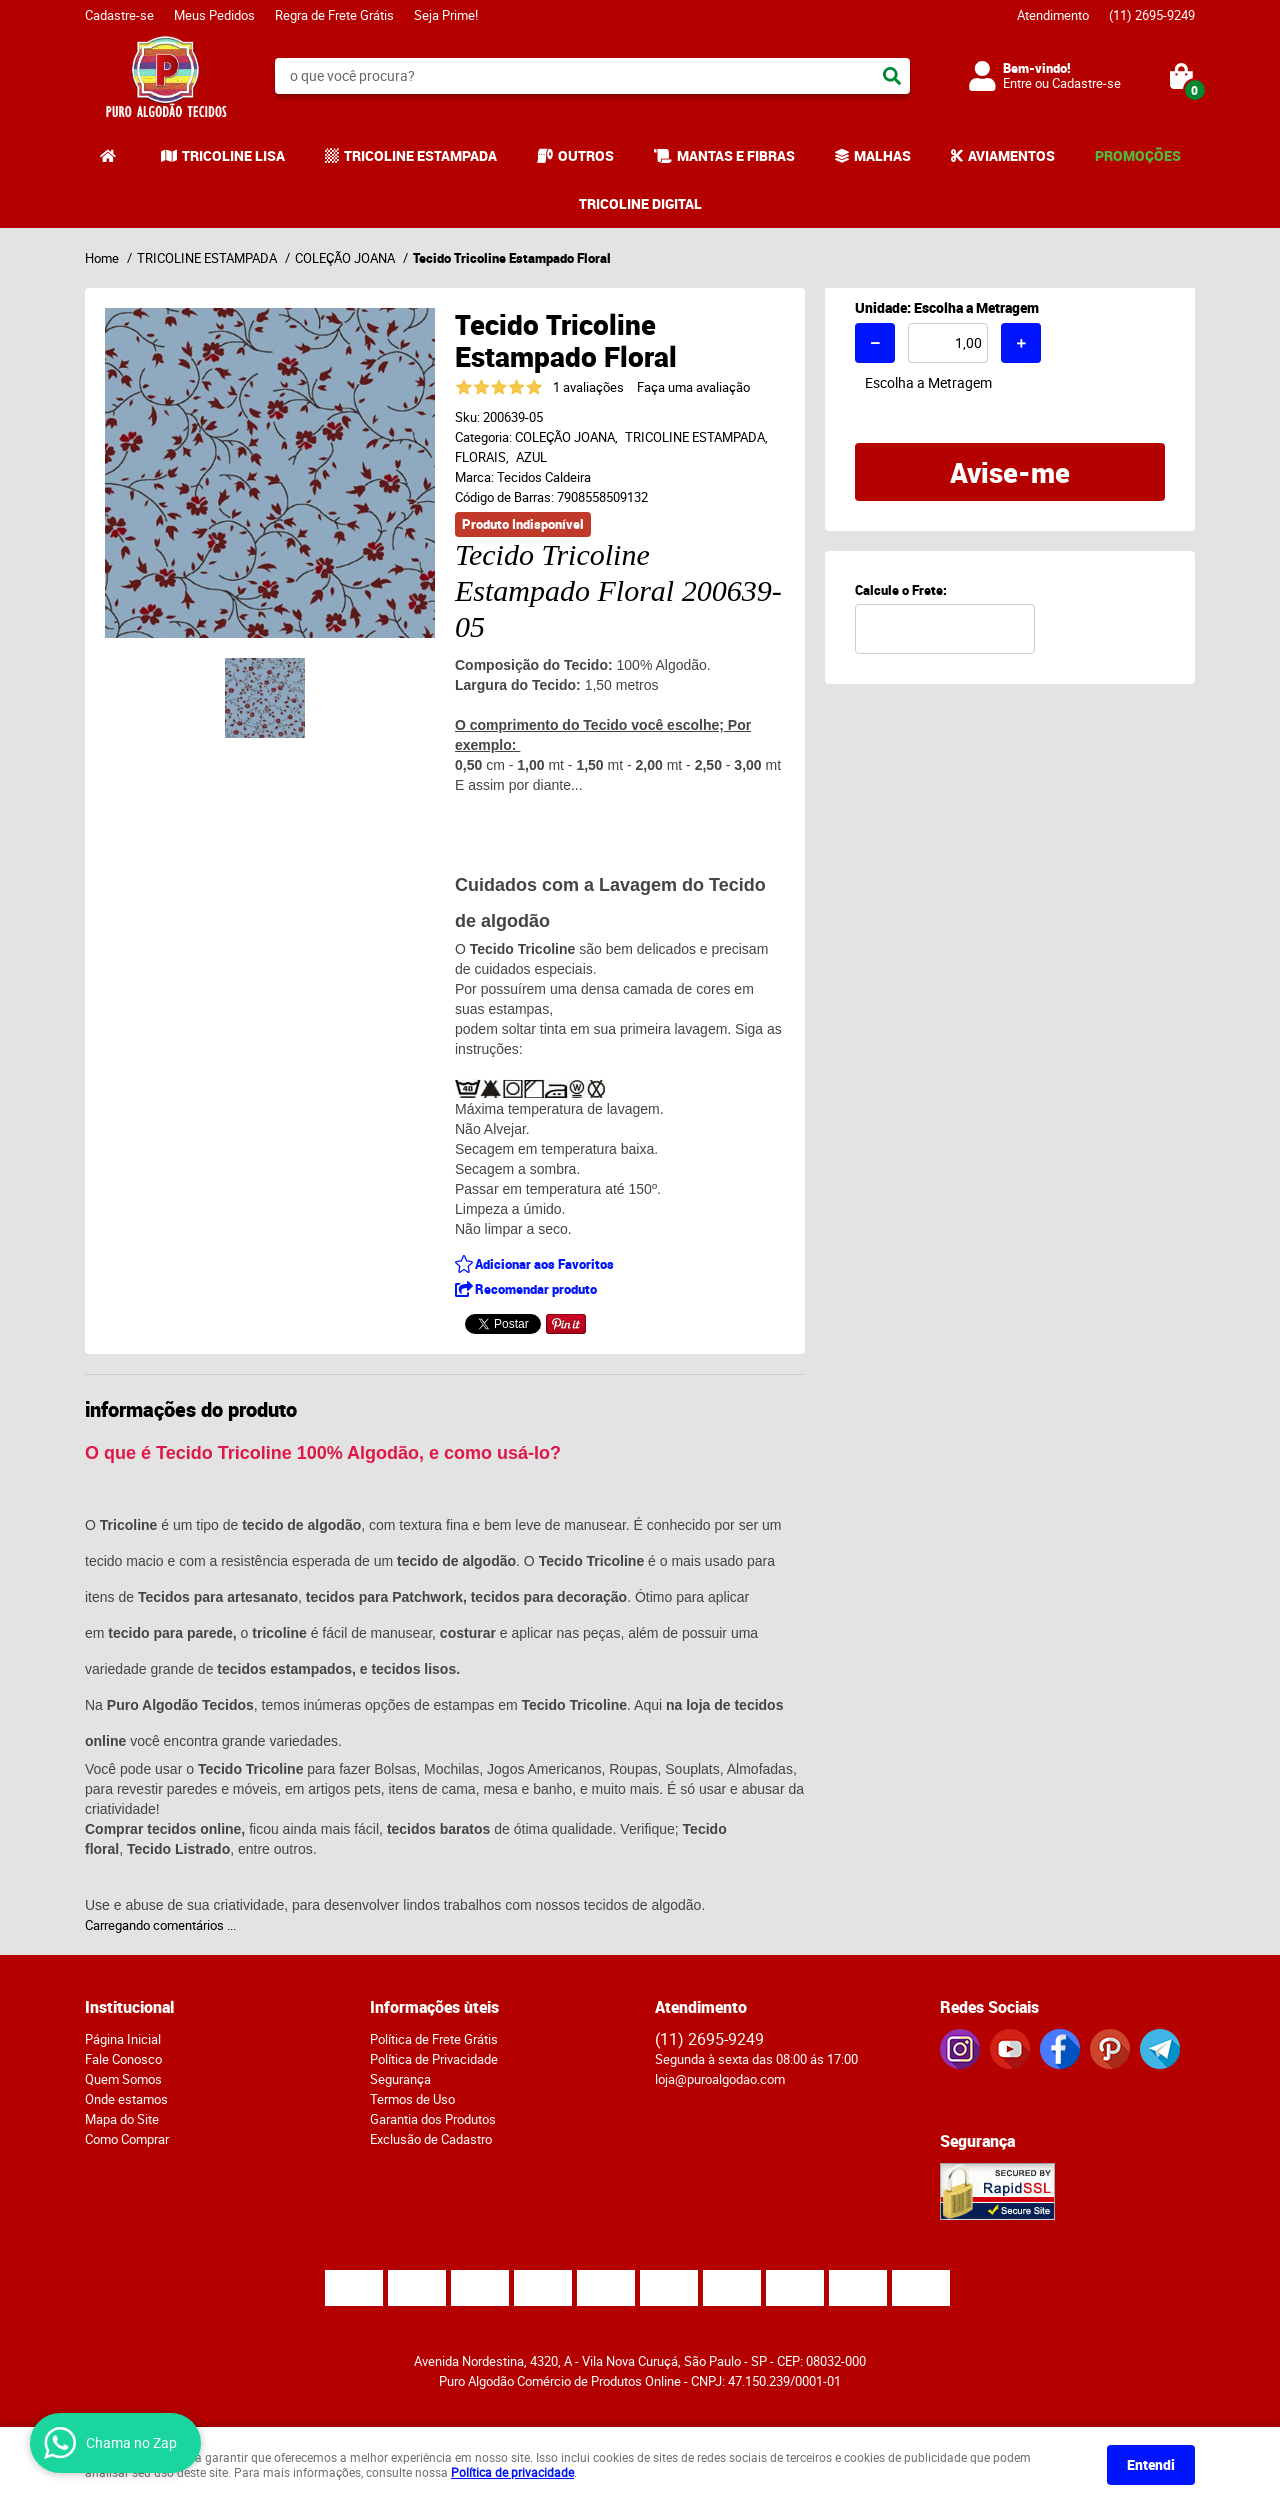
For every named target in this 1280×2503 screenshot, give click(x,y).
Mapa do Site (122, 2119)
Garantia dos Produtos (433, 2119)
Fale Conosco (123, 2059)
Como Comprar (127, 2139)
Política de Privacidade (434, 2059)
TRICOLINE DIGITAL (640, 203)
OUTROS (586, 155)
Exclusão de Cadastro (431, 2139)
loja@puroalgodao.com (720, 2079)
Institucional (129, 2007)
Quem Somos (123, 2079)
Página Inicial (123, 2039)
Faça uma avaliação (693, 387)
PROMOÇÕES (1138, 155)
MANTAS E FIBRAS (736, 155)
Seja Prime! (446, 15)
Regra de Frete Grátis (334, 15)
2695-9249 (1152, 15)
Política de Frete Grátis (434, 2039)
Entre (1017, 83)
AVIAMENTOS (1011, 155)
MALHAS (882, 155)
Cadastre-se (119, 15)
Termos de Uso (412, 2099)
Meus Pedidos (214, 15)
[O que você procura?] (892, 76)
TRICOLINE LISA (233, 155)
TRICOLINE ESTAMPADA (420, 155)
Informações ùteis (434, 2007)
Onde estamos (126, 2099)
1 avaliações (588, 387)
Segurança (400, 2079)
